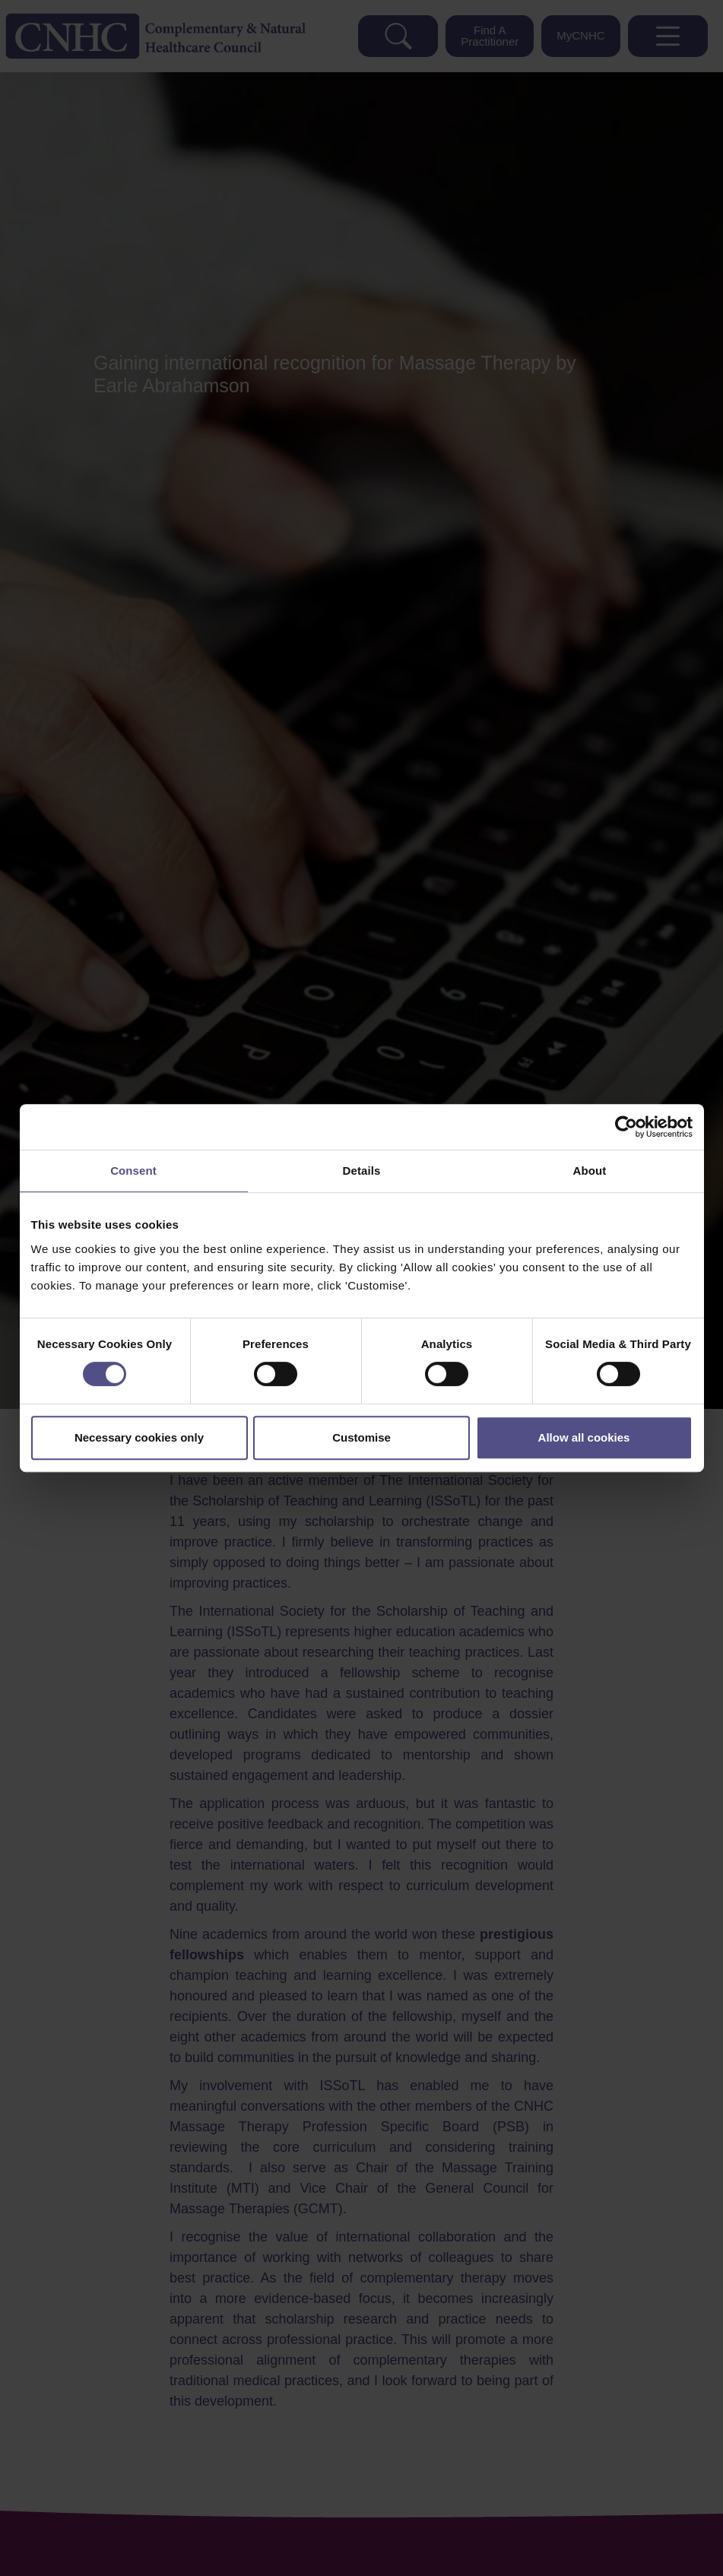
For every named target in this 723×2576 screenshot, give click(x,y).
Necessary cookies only (139, 1437)
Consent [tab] (133, 1170)
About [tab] (590, 1170)
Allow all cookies (584, 1437)
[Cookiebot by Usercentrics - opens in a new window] (626, 1126)
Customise (361, 1437)
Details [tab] (362, 1170)
